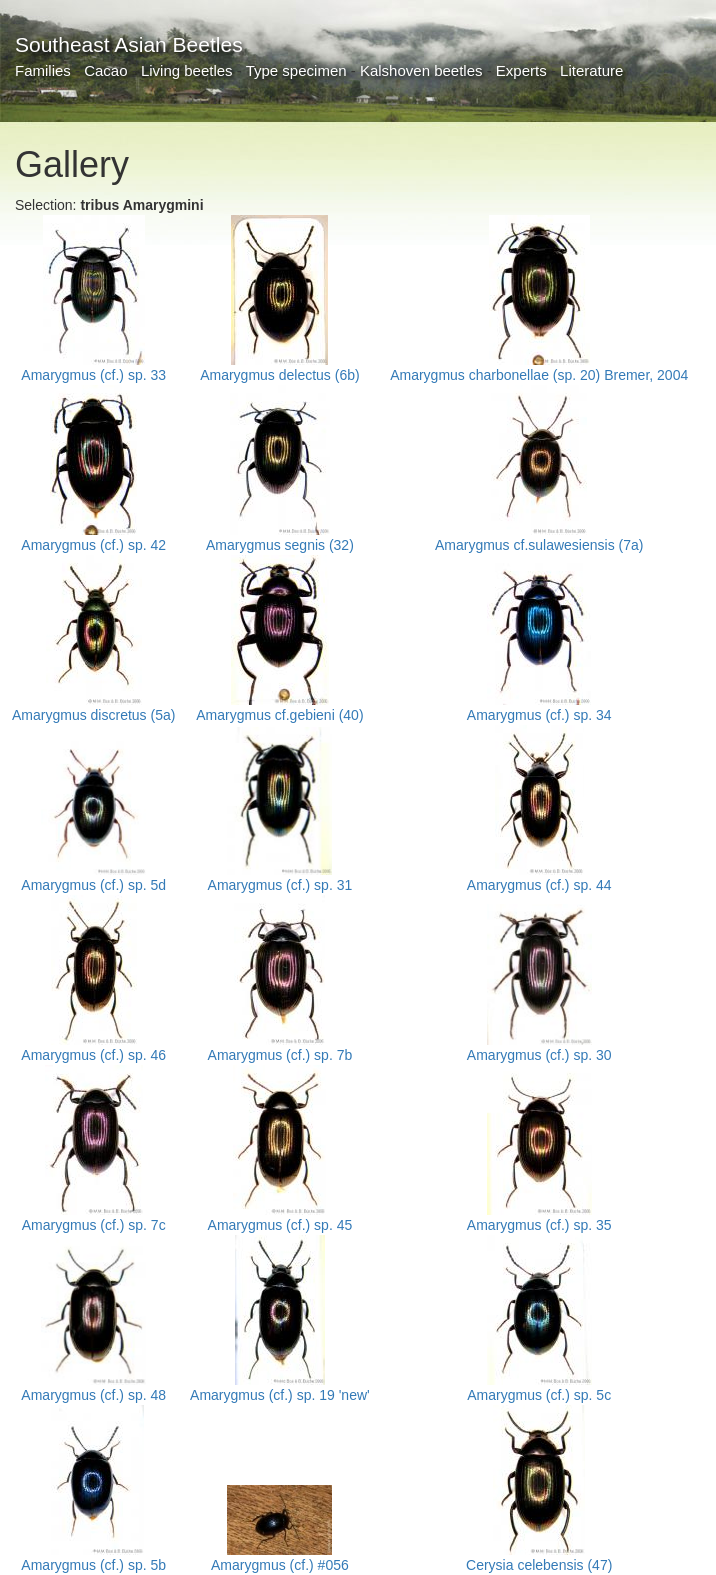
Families (43, 70)
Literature (591, 70)
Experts (521, 70)
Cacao (105, 70)
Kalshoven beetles (421, 70)
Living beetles (187, 70)
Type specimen (296, 70)
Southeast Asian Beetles (129, 44)
